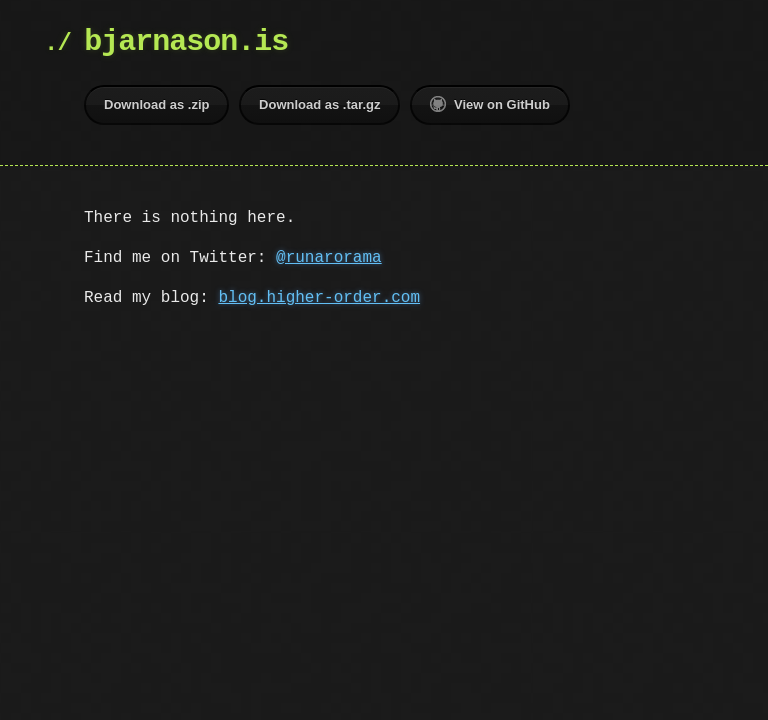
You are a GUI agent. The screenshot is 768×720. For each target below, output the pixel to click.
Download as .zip (156, 104)
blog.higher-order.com (319, 298)
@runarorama (329, 258)
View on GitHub (490, 104)
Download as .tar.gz (319, 104)
